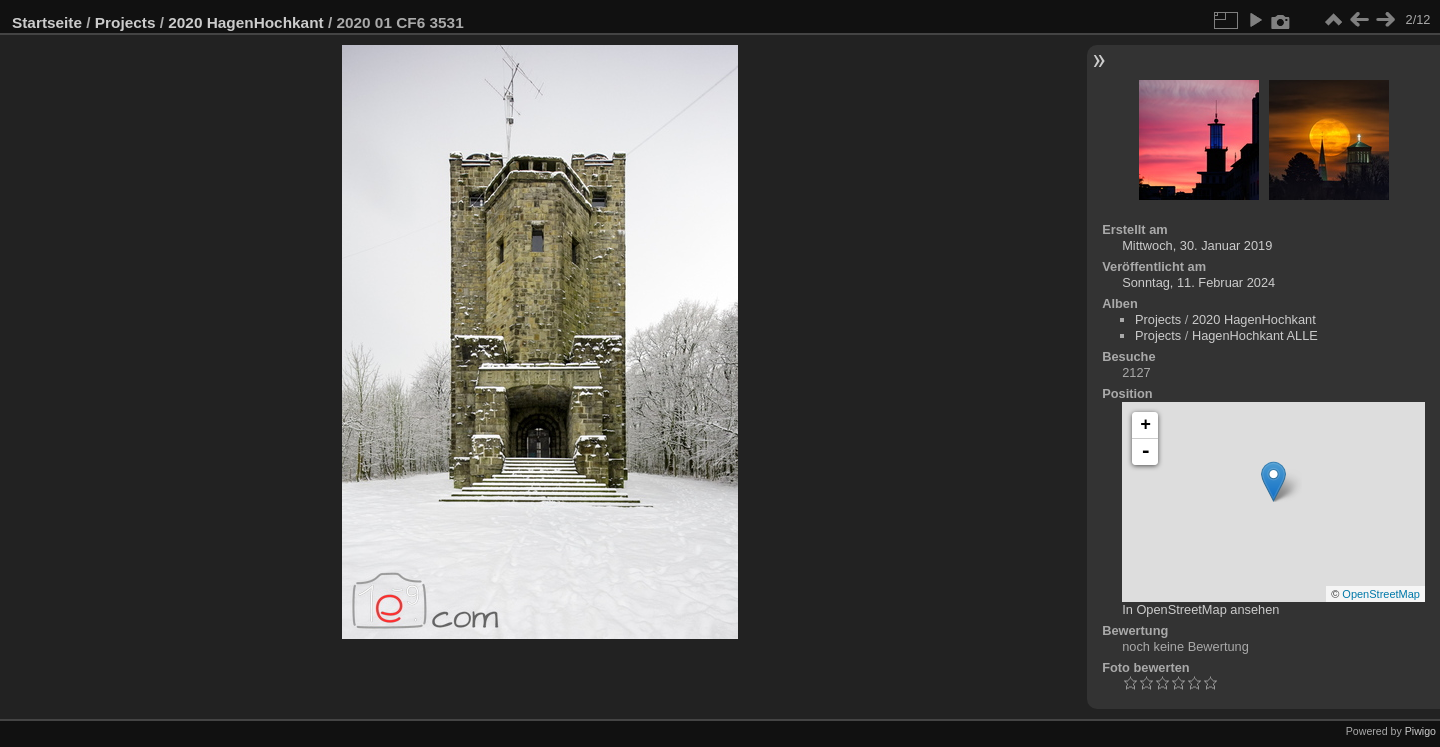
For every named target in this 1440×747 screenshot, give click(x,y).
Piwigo (1420, 731)
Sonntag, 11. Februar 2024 (1198, 282)
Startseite (47, 22)
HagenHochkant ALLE (1255, 335)
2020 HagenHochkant (245, 22)
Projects (125, 22)
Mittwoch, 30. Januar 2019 (1197, 245)
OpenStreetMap (1381, 594)
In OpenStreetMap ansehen (1200, 609)
